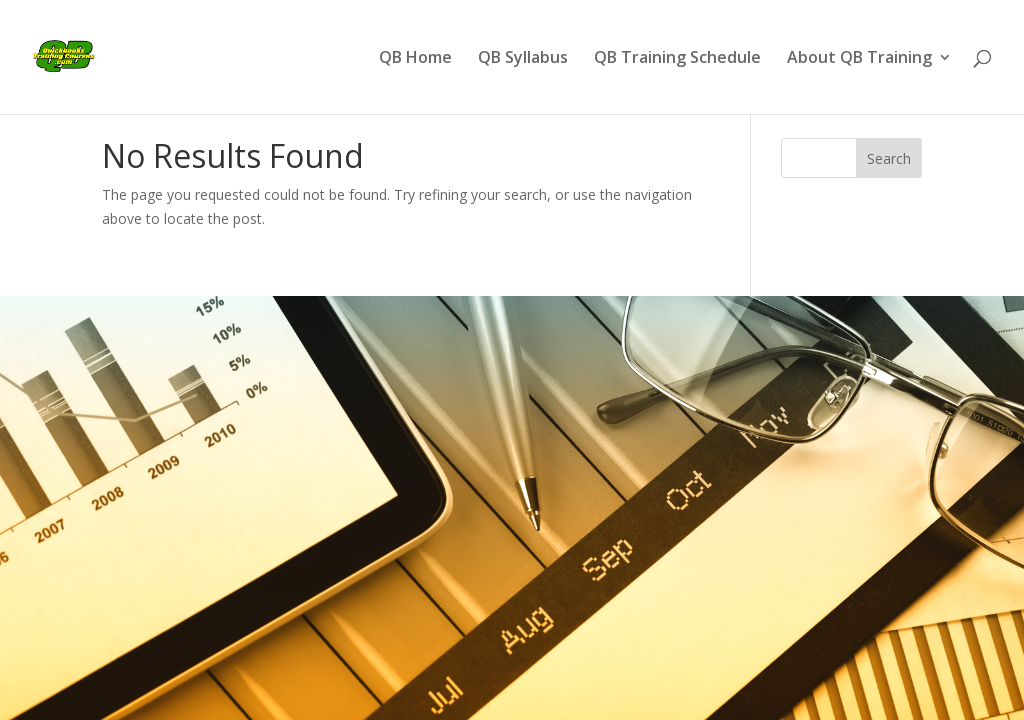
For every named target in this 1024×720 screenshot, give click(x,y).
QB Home (415, 59)
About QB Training (859, 59)
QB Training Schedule (677, 59)
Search (889, 158)
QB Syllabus (523, 59)
